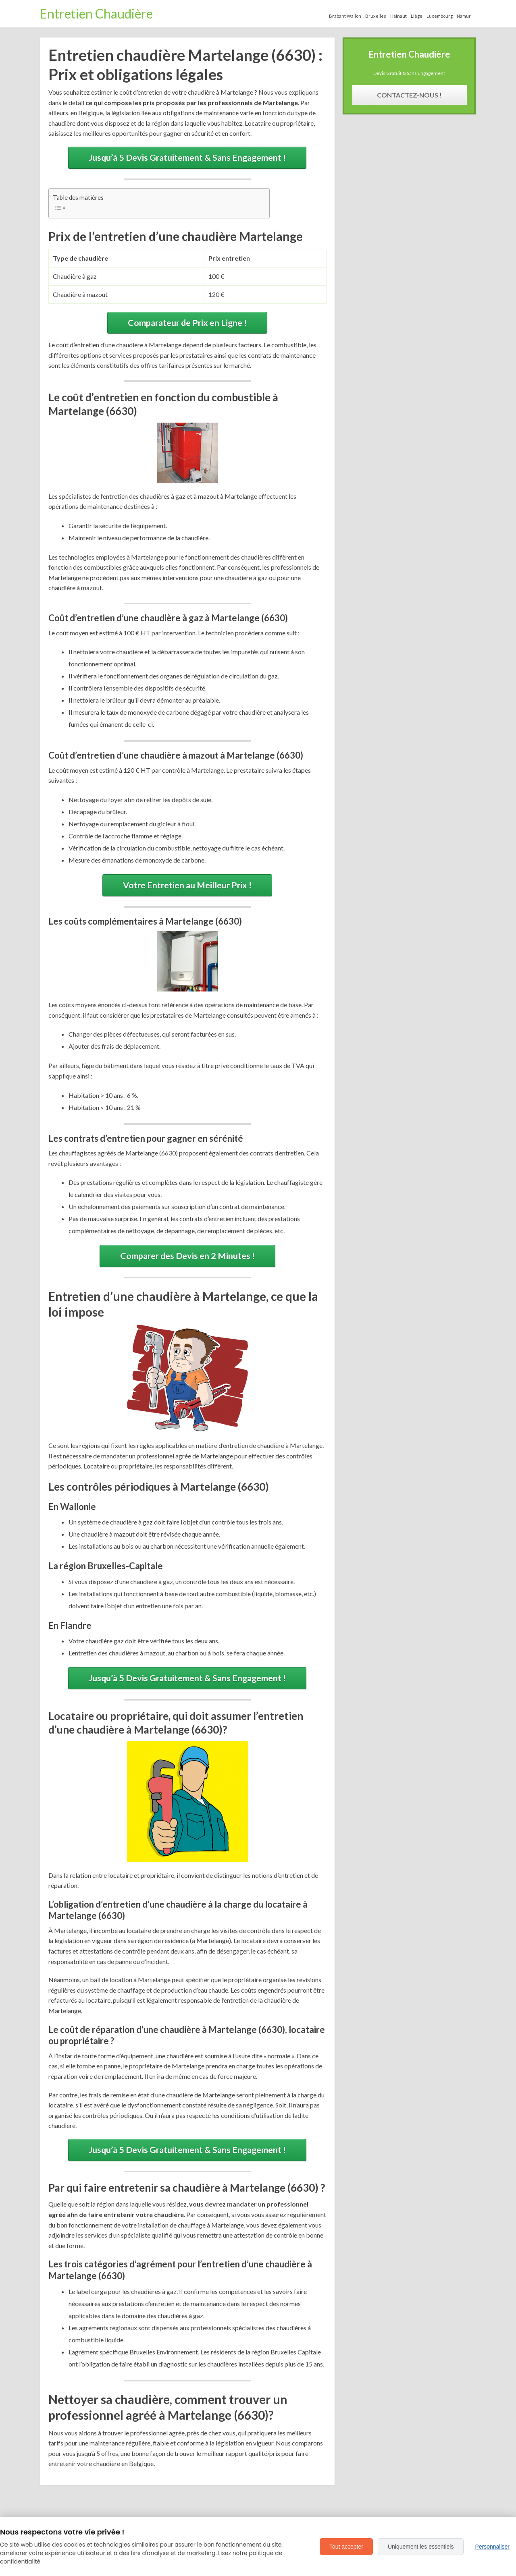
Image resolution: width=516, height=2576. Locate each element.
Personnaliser (492, 2546)
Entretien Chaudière (96, 13)
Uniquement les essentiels (421, 2546)
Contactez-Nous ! (409, 95)
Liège (416, 16)
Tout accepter (346, 2546)
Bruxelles (375, 16)
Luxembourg (440, 16)
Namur (464, 16)
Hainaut (398, 16)
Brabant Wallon (345, 16)
